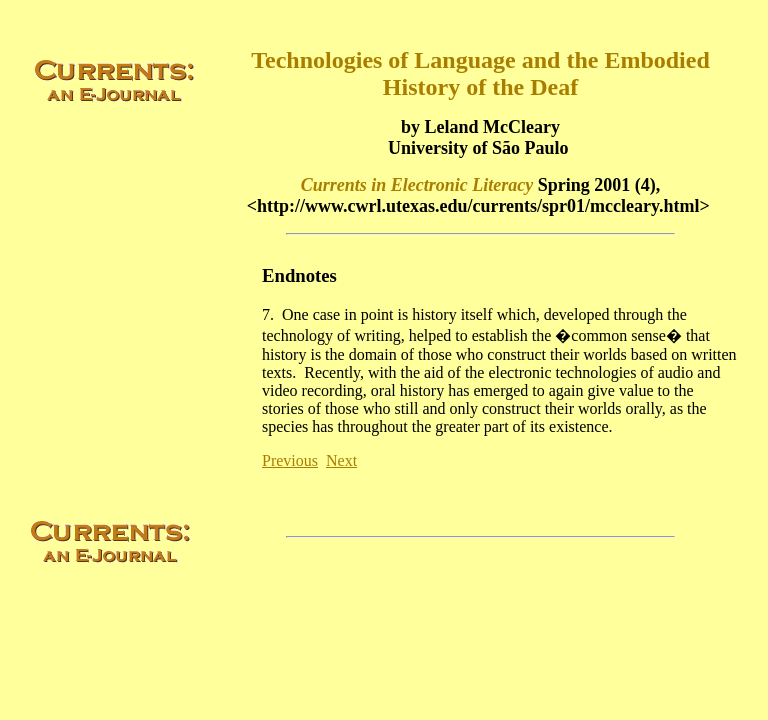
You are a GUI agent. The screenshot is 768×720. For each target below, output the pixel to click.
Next (341, 460)
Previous (290, 460)
